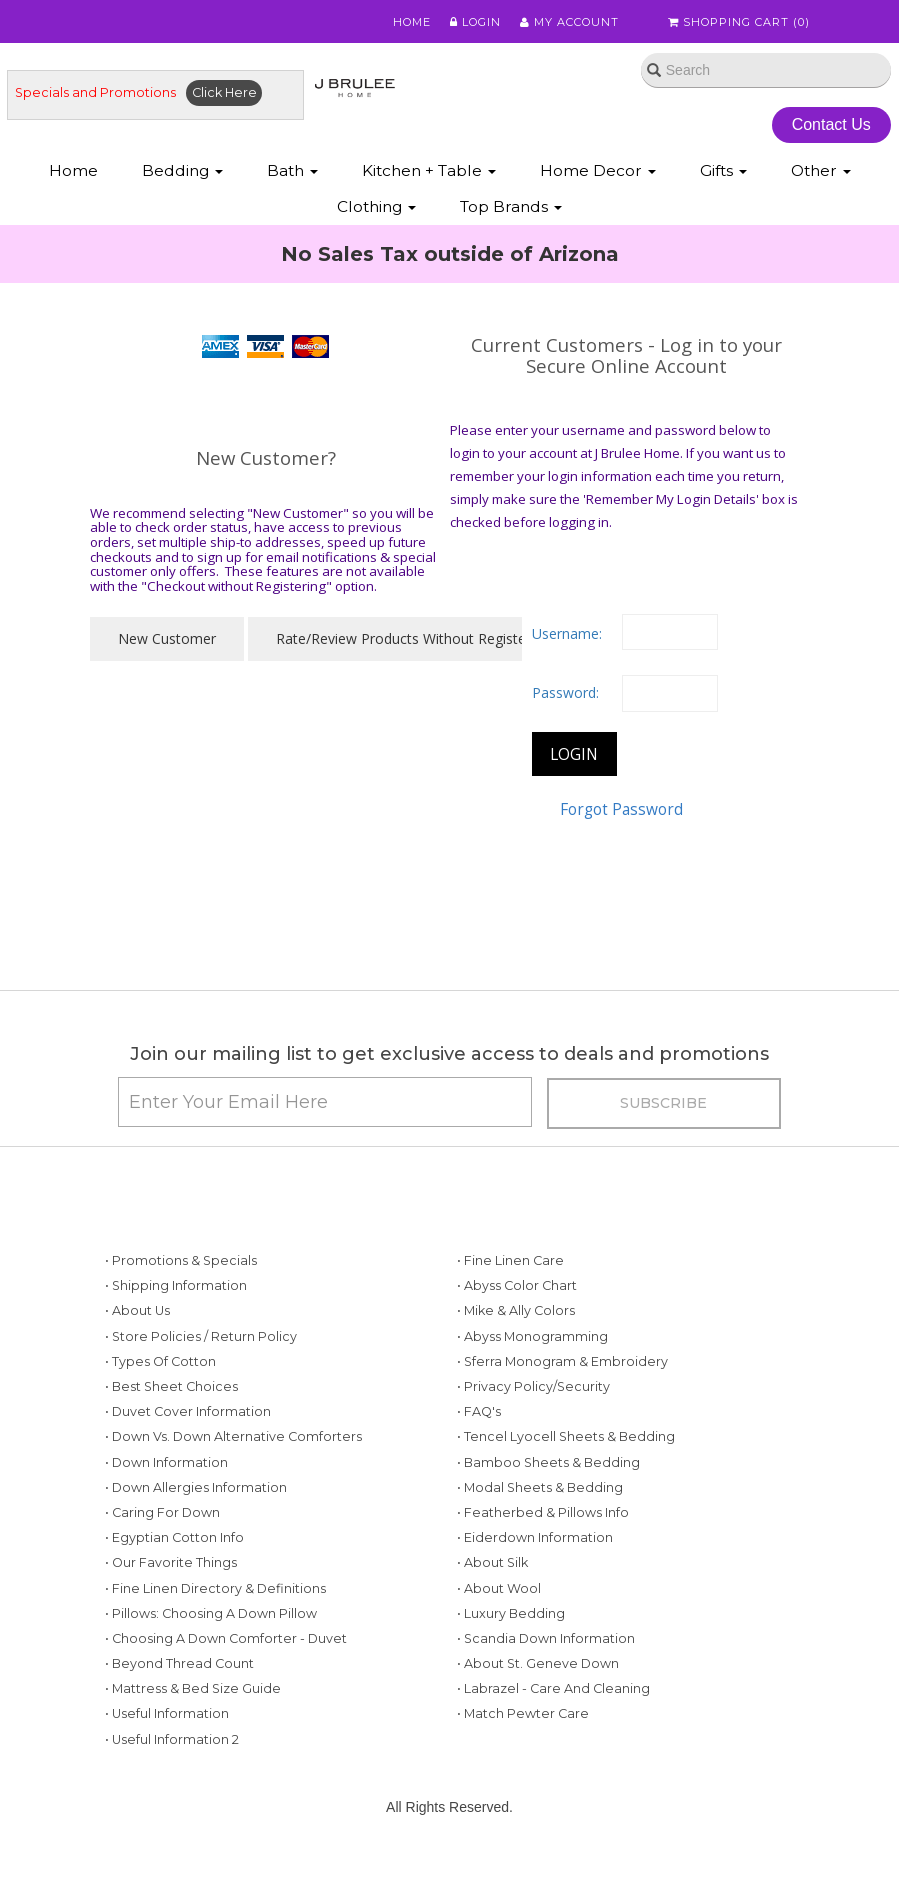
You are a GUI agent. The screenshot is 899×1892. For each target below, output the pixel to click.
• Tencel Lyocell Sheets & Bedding (566, 1436)
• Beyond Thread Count (179, 1663)
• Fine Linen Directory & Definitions (215, 1588)
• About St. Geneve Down (538, 1663)
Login (475, 22)
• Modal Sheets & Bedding (540, 1487)
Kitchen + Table (429, 170)
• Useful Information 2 (172, 1739)
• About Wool (499, 1588)
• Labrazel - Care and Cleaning (553, 1688)
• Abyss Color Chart (517, 1285)
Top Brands (511, 206)
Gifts (723, 170)
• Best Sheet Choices (171, 1386)
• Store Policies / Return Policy (201, 1336)
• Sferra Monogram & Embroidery (562, 1361)
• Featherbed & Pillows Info (543, 1512)
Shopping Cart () (739, 22)
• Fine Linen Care (510, 1260)
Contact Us (831, 124)
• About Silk (492, 1562)
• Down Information (166, 1462)
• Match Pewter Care (523, 1713)
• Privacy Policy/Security (533, 1386)
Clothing (376, 206)
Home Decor (598, 170)
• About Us (137, 1310)
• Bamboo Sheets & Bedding (548, 1462)
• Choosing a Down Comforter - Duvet (226, 1638)
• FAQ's (479, 1411)
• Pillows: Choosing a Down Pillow (211, 1613)
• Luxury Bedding (511, 1613)
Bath (292, 170)
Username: (567, 633)
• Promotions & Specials (181, 1260)
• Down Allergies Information (196, 1487)
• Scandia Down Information (546, 1638)
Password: (565, 692)
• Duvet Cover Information (188, 1411)
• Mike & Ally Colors (516, 1310)
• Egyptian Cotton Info (174, 1537)
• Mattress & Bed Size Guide (193, 1688)
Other (821, 170)
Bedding (182, 170)
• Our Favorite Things (171, 1562)
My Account (569, 22)
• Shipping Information (176, 1285)
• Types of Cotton (160, 1361)
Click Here (224, 92)
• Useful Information (167, 1713)
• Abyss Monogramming (532, 1336)
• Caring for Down (162, 1512)
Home (412, 22)
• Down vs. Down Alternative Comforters (233, 1436)
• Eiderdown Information (535, 1537)
